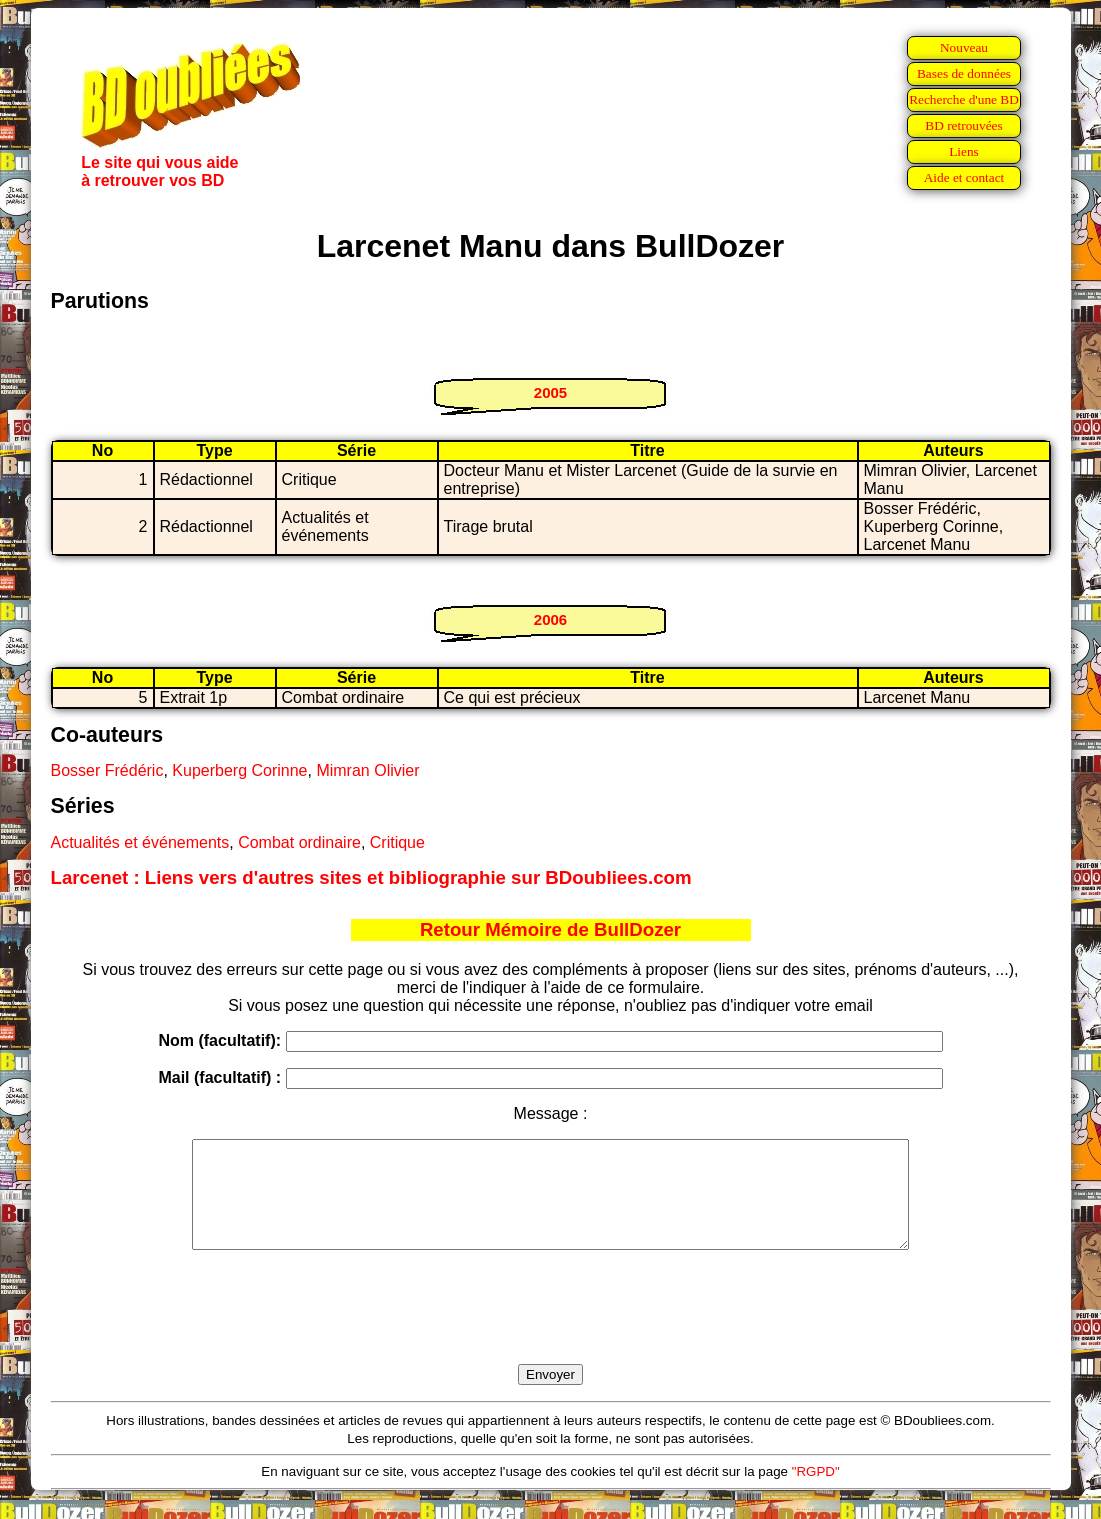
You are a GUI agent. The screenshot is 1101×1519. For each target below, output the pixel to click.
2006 (550, 619)
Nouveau (964, 47)
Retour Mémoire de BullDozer (550, 929)
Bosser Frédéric (107, 770)
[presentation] (551, 1330)
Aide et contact (964, 177)
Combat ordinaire (299, 842)
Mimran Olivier (367, 770)
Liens (964, 151)
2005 (550, 392)
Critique (397, 842)
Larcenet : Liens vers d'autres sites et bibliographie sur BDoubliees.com (371, 877)
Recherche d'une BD (964, 99)
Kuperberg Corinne (239, 770)
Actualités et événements (140, 842)
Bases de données (964, 73)
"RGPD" (816, 1492)
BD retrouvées (963, 125)
